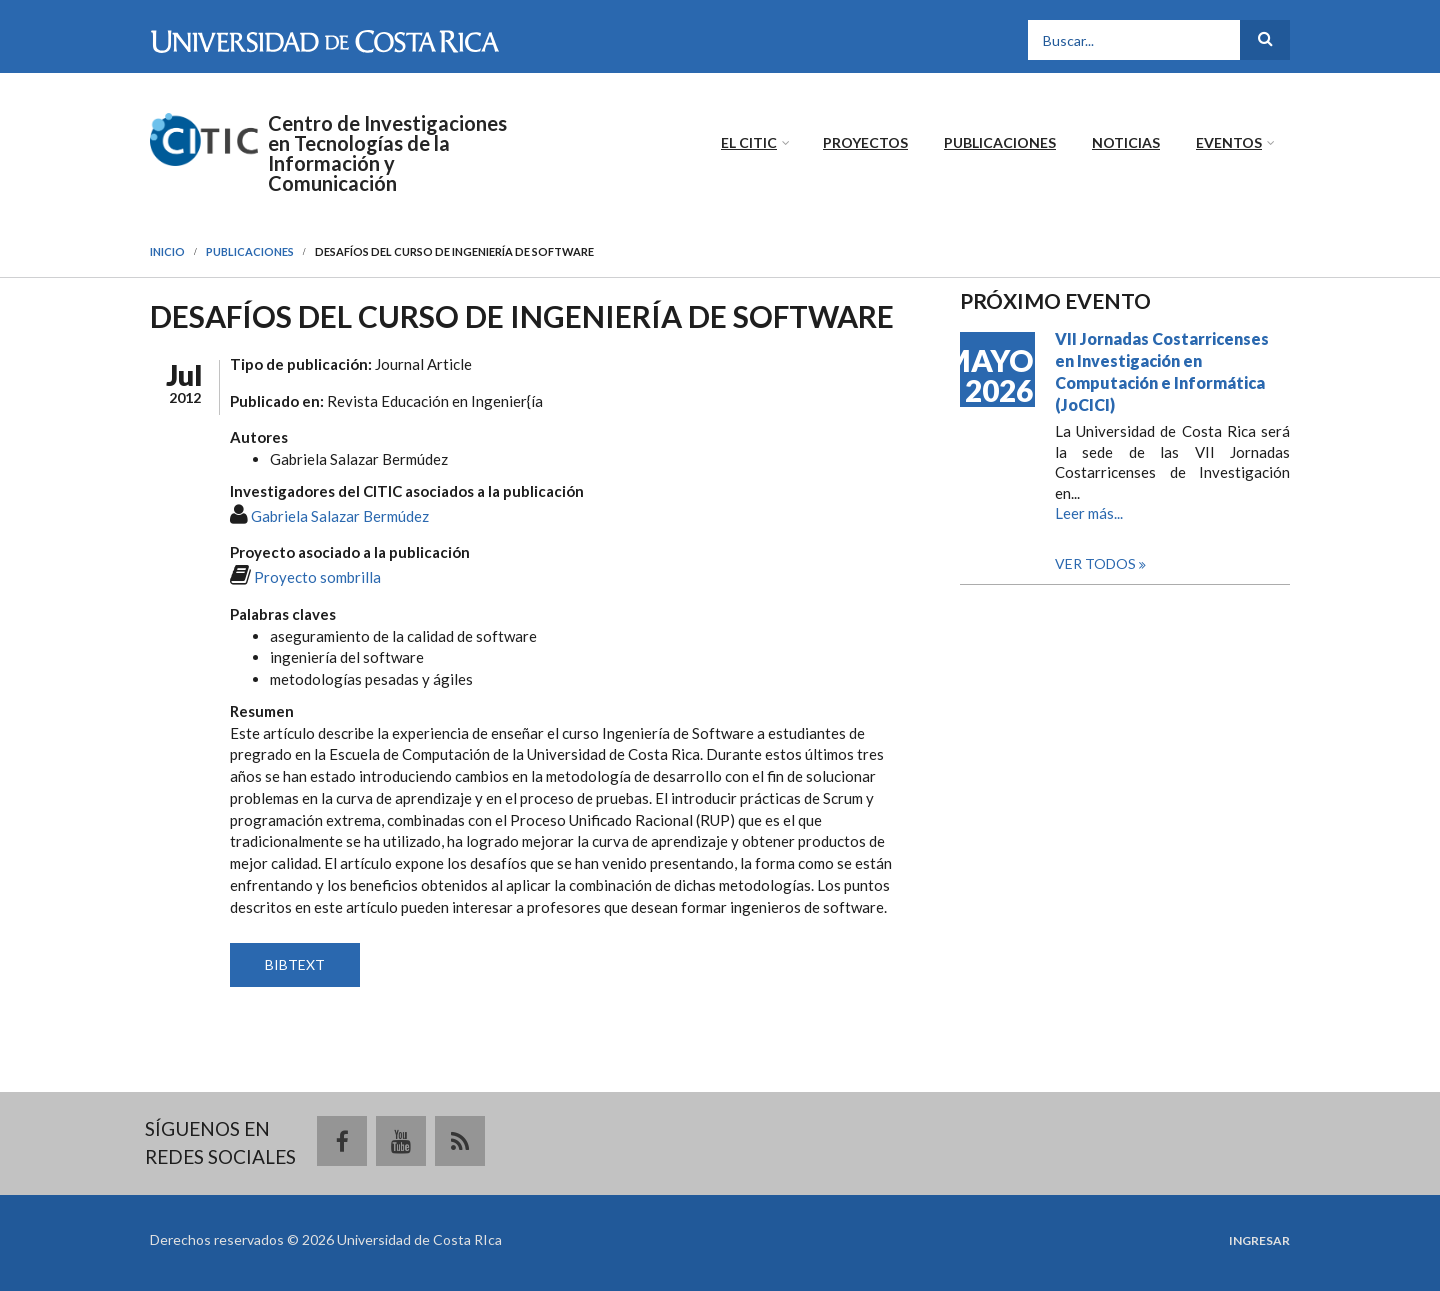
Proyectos (865, 142)
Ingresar (1259, 1241)
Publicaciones (1000, 142)
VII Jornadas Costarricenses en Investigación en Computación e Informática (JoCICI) (1162, 371)
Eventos (1229, 142)
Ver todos (1097, 563)
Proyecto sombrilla (317, 577)
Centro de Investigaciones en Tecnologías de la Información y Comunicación (387, 153)
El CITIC (749, 142)
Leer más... (1089, 513)
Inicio (167, 251)
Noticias (1126, 142)
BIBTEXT (295, 964)
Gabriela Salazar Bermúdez (340, 516)
